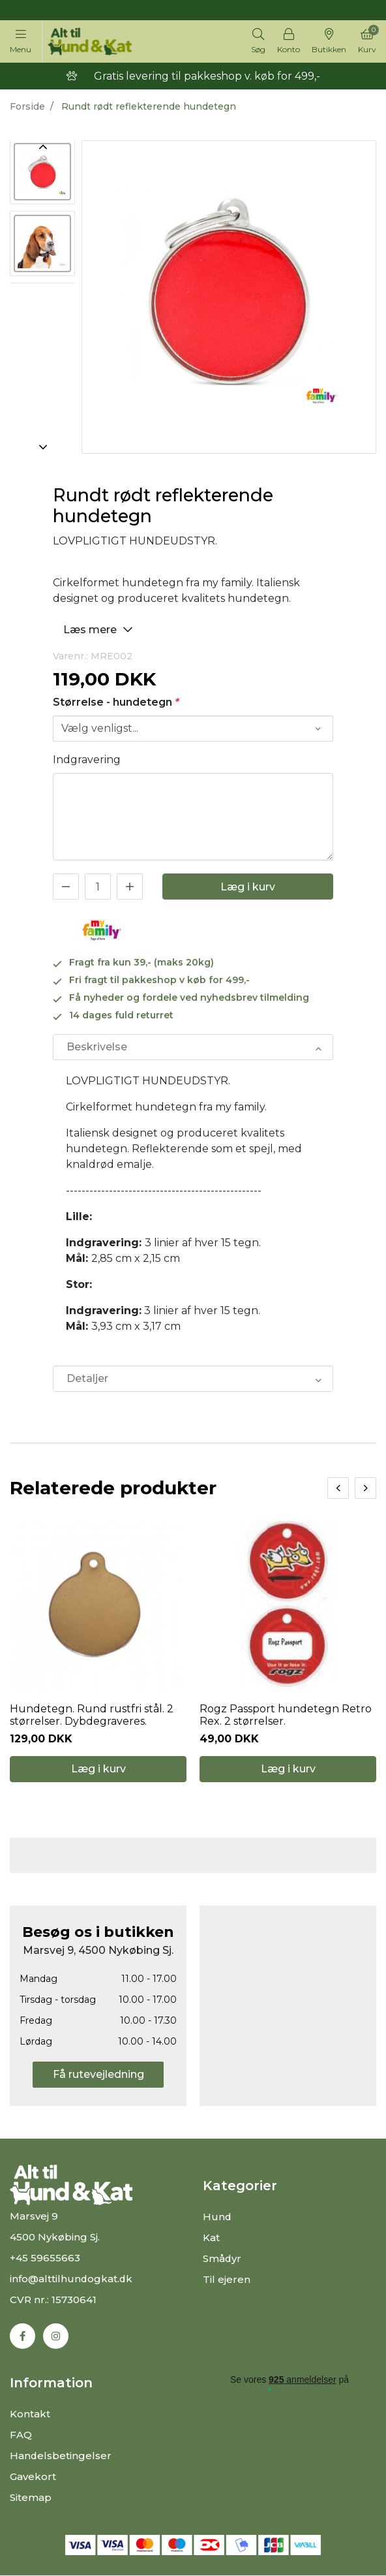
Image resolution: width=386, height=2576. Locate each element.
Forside (27, 106)
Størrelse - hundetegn (116, 702)
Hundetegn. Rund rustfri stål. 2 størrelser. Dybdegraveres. (91, 1715)
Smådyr (222, 2259)
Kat (211, 2238)
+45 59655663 (45, 2258)
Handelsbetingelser (61, 2456)
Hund (217, 2217)
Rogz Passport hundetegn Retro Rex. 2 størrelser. (286, 1715)
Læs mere (99, 629)
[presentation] (338, 1488)
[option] (42, 173)
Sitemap (31, 2498)
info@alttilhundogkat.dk (72, 2279)
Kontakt (30, 2414)
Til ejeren (226, 2280)
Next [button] (42, 447)
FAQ (21, 2435)
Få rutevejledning (98, 2075)
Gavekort (33, 2477)
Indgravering (87, 759)
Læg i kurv (247, 887)
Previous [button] (42, 146)
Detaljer (87, 1378)
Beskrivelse (97, 1047)
